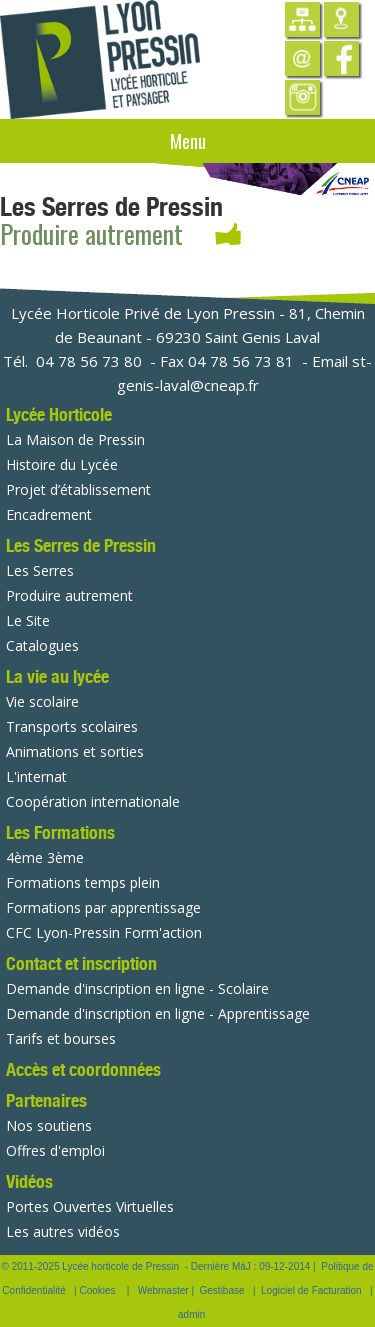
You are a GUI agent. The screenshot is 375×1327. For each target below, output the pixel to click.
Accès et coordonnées (83, 1069)
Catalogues (42, 645)
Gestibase (222, 1290)
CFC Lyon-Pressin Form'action (104, 932)
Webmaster (163, 1290)
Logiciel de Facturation (311, 1290)
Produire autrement (69, 595)
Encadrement (49, 514)
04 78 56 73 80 (89, 361)
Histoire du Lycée (62, 464)
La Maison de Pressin (75, 439)
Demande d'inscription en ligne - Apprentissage (158, 1013)
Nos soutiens (49, 1125)
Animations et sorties (75, 751)
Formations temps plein (83, 882)
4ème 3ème (45, 857)
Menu (188, 141)
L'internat (36, 776)
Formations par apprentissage (103, 907)
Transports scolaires (72, 726)
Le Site (28, 620)
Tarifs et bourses (61, 1038)
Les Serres (40, 570)
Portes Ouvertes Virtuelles (90, 1206)
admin (191, 1314)
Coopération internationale (93, 801)
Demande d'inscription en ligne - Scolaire (137, 988)
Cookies (97, 1290)
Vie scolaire (42, 701)
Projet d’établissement (78, 489)
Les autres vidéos (63, 1231)
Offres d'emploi (55, 1150)
